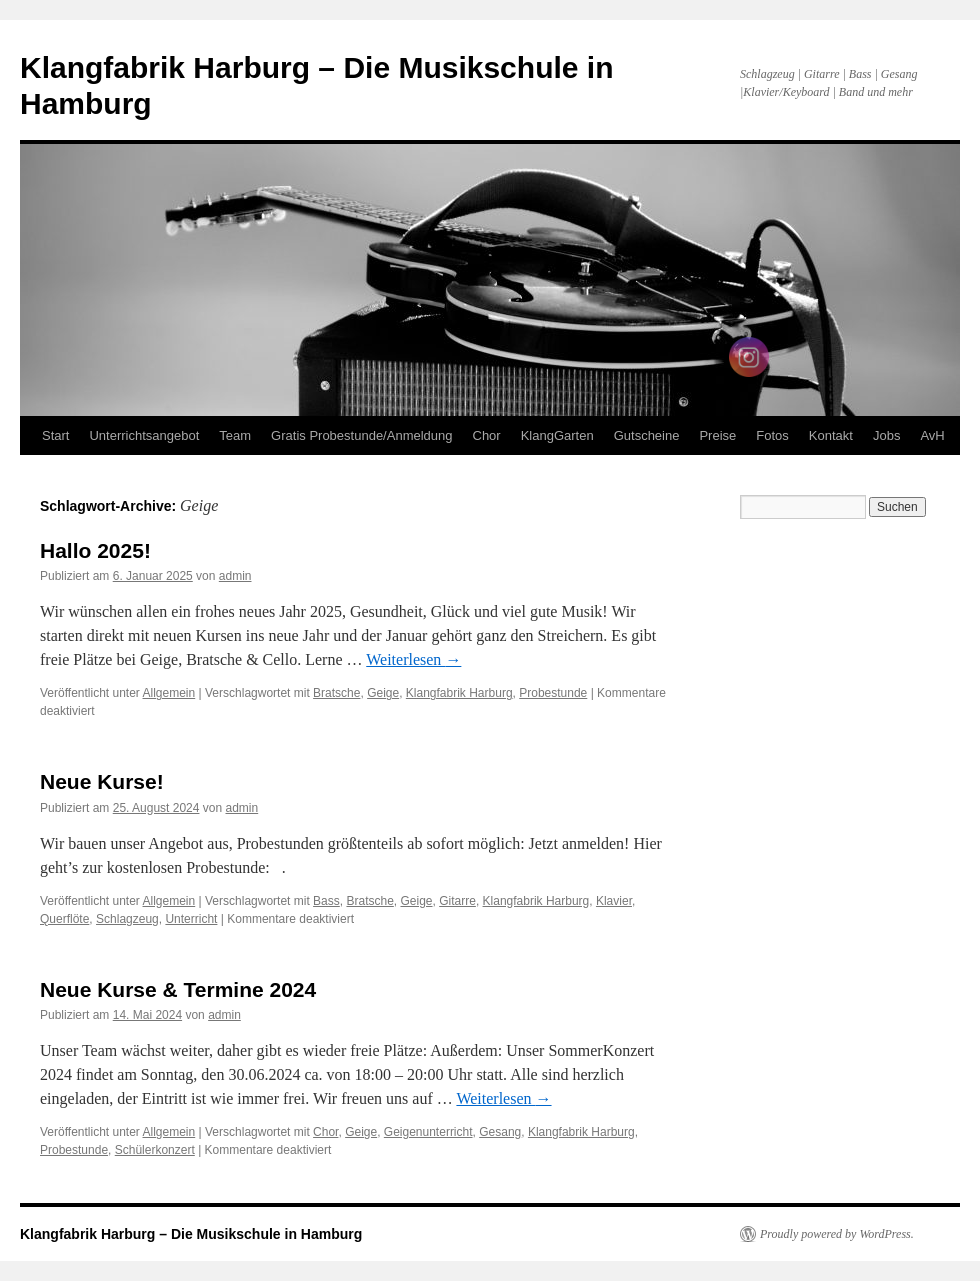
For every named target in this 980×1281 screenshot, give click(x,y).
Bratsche (336, 693)
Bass (326, 901)
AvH (932, 435)
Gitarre (457, 901)
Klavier (614, 901)
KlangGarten (557, 435)
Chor (487, 435)
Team (235, 435)
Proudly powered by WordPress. (837, 1234)
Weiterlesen (413, 659)
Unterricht (191, 919)
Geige (383, 693)
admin (235, 576)
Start (55, 435)
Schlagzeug (127, 919)
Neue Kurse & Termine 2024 (178, 989)
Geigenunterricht (428, 1132)
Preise (717, 435)
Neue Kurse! (102, 781)
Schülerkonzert (155, 1150)
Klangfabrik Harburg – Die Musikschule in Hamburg (191, 1234)
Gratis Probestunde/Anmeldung (361, 435)
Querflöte (64, 919)
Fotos (772, 435)
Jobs (886, 435)
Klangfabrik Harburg (459, 693)
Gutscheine (647, 435)
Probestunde (553, 693)
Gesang (500, 1132)
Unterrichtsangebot (144, 435)
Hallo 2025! (95, 550)
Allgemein (169, 693)
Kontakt (831, 435)
